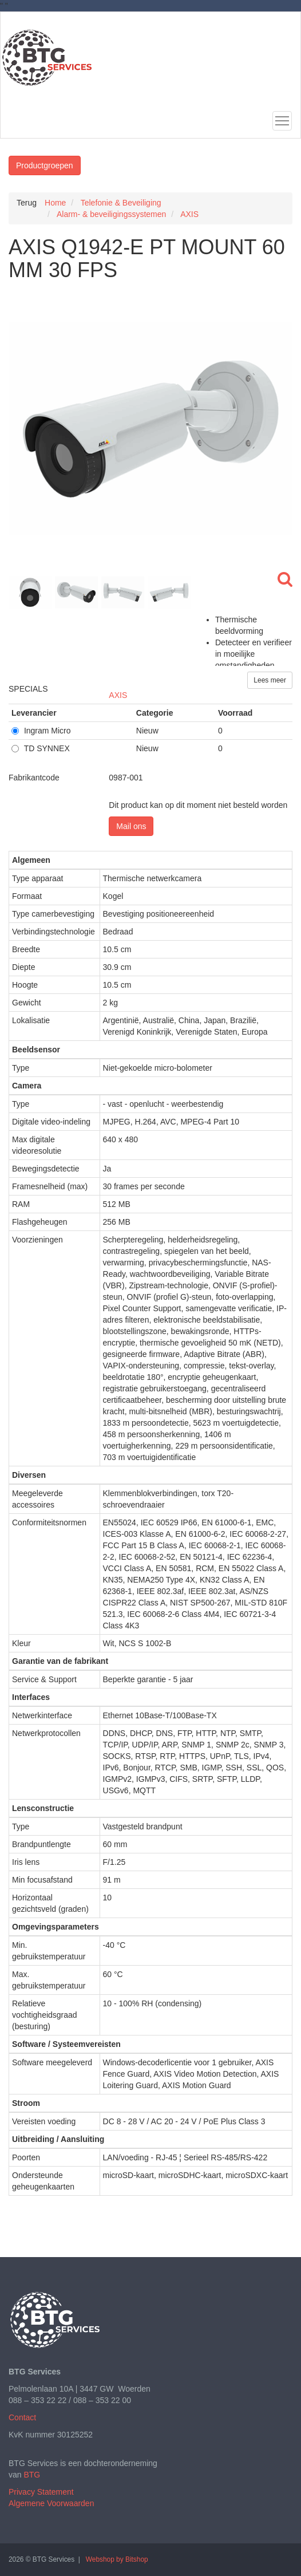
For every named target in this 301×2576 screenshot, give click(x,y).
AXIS (118, 695)
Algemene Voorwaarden (51, 2503)
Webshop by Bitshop (117, 2559)
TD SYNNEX (40, 748)
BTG (31, 2474)
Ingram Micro (41, 730)
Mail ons (131, 826)
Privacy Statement (41, 2491)
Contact (22, 2417)
